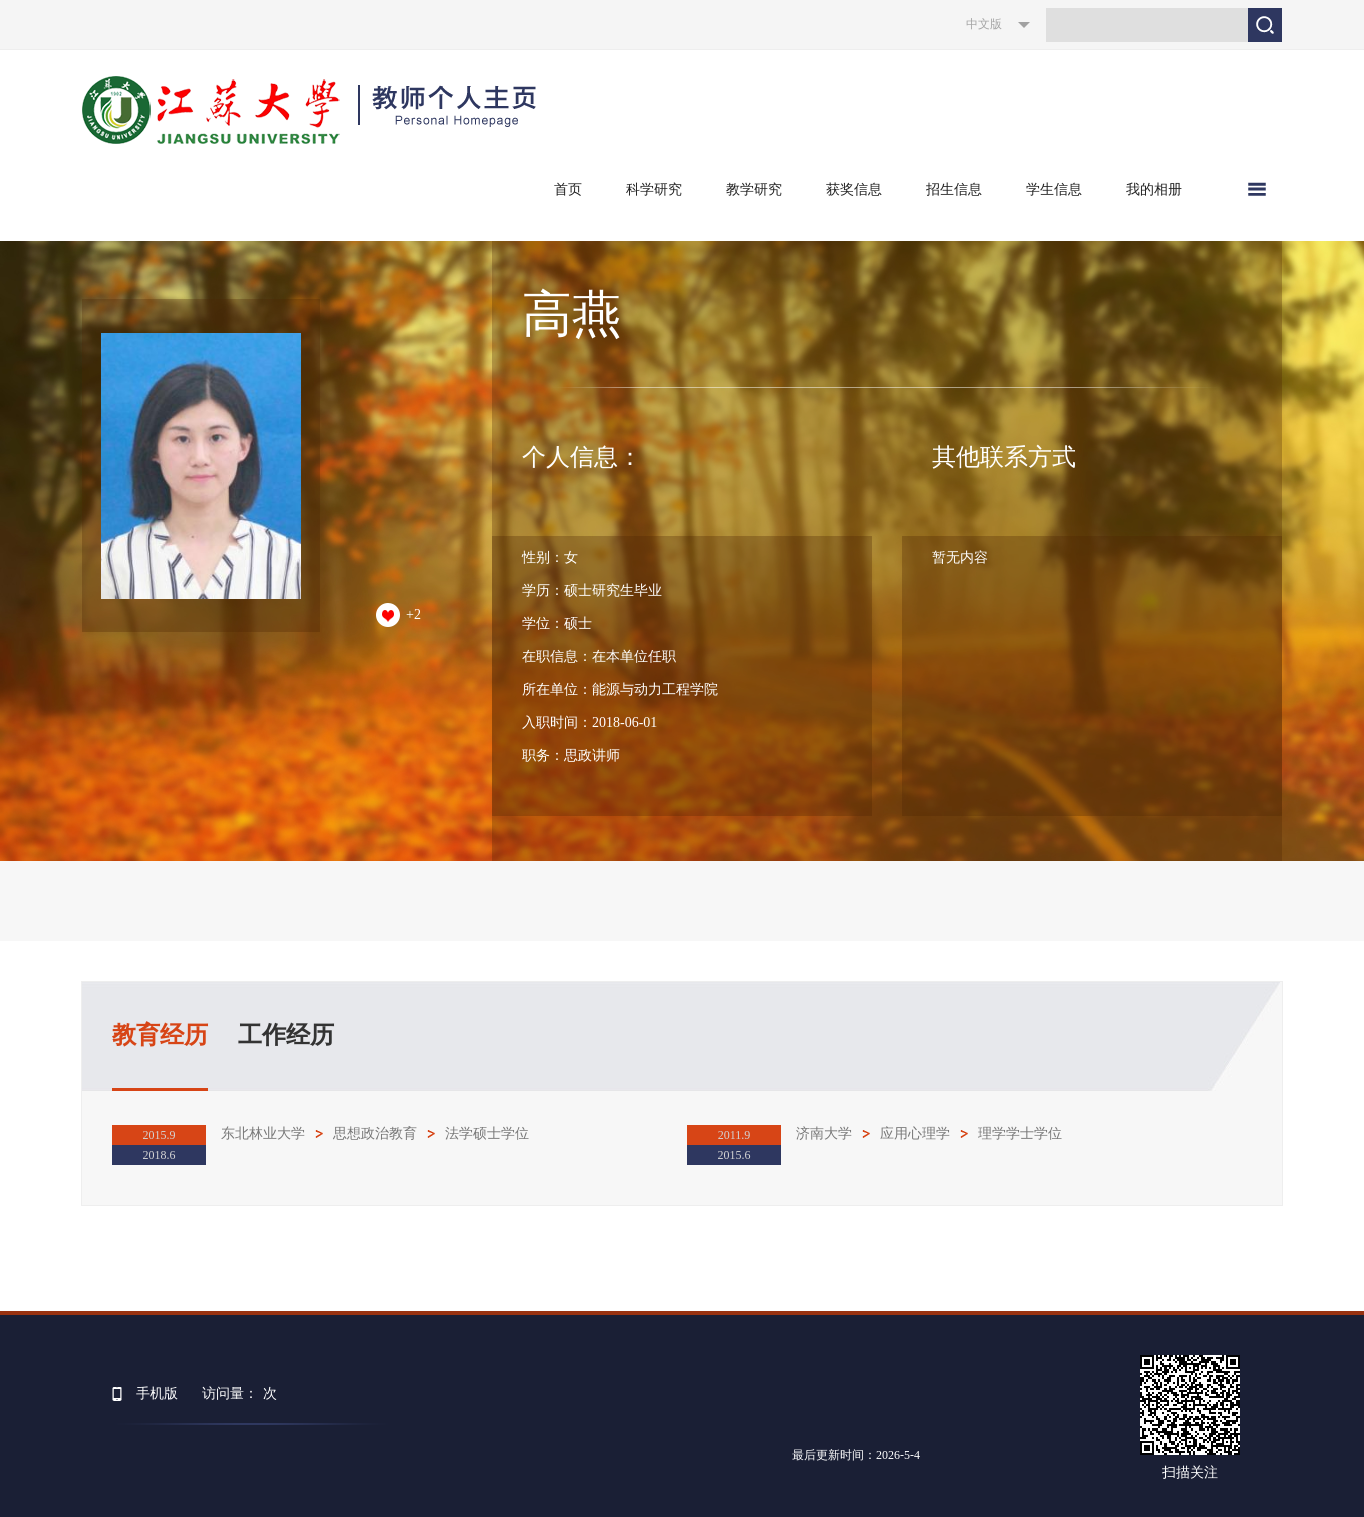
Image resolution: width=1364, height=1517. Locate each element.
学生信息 (1054, 189)
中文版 (984, 24)
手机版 (157, 1393)
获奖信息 (854, 189)
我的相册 (1154, 189)
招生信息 (954, 189)
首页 (568, 189)
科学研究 (654, 189)
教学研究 (754, 189)
